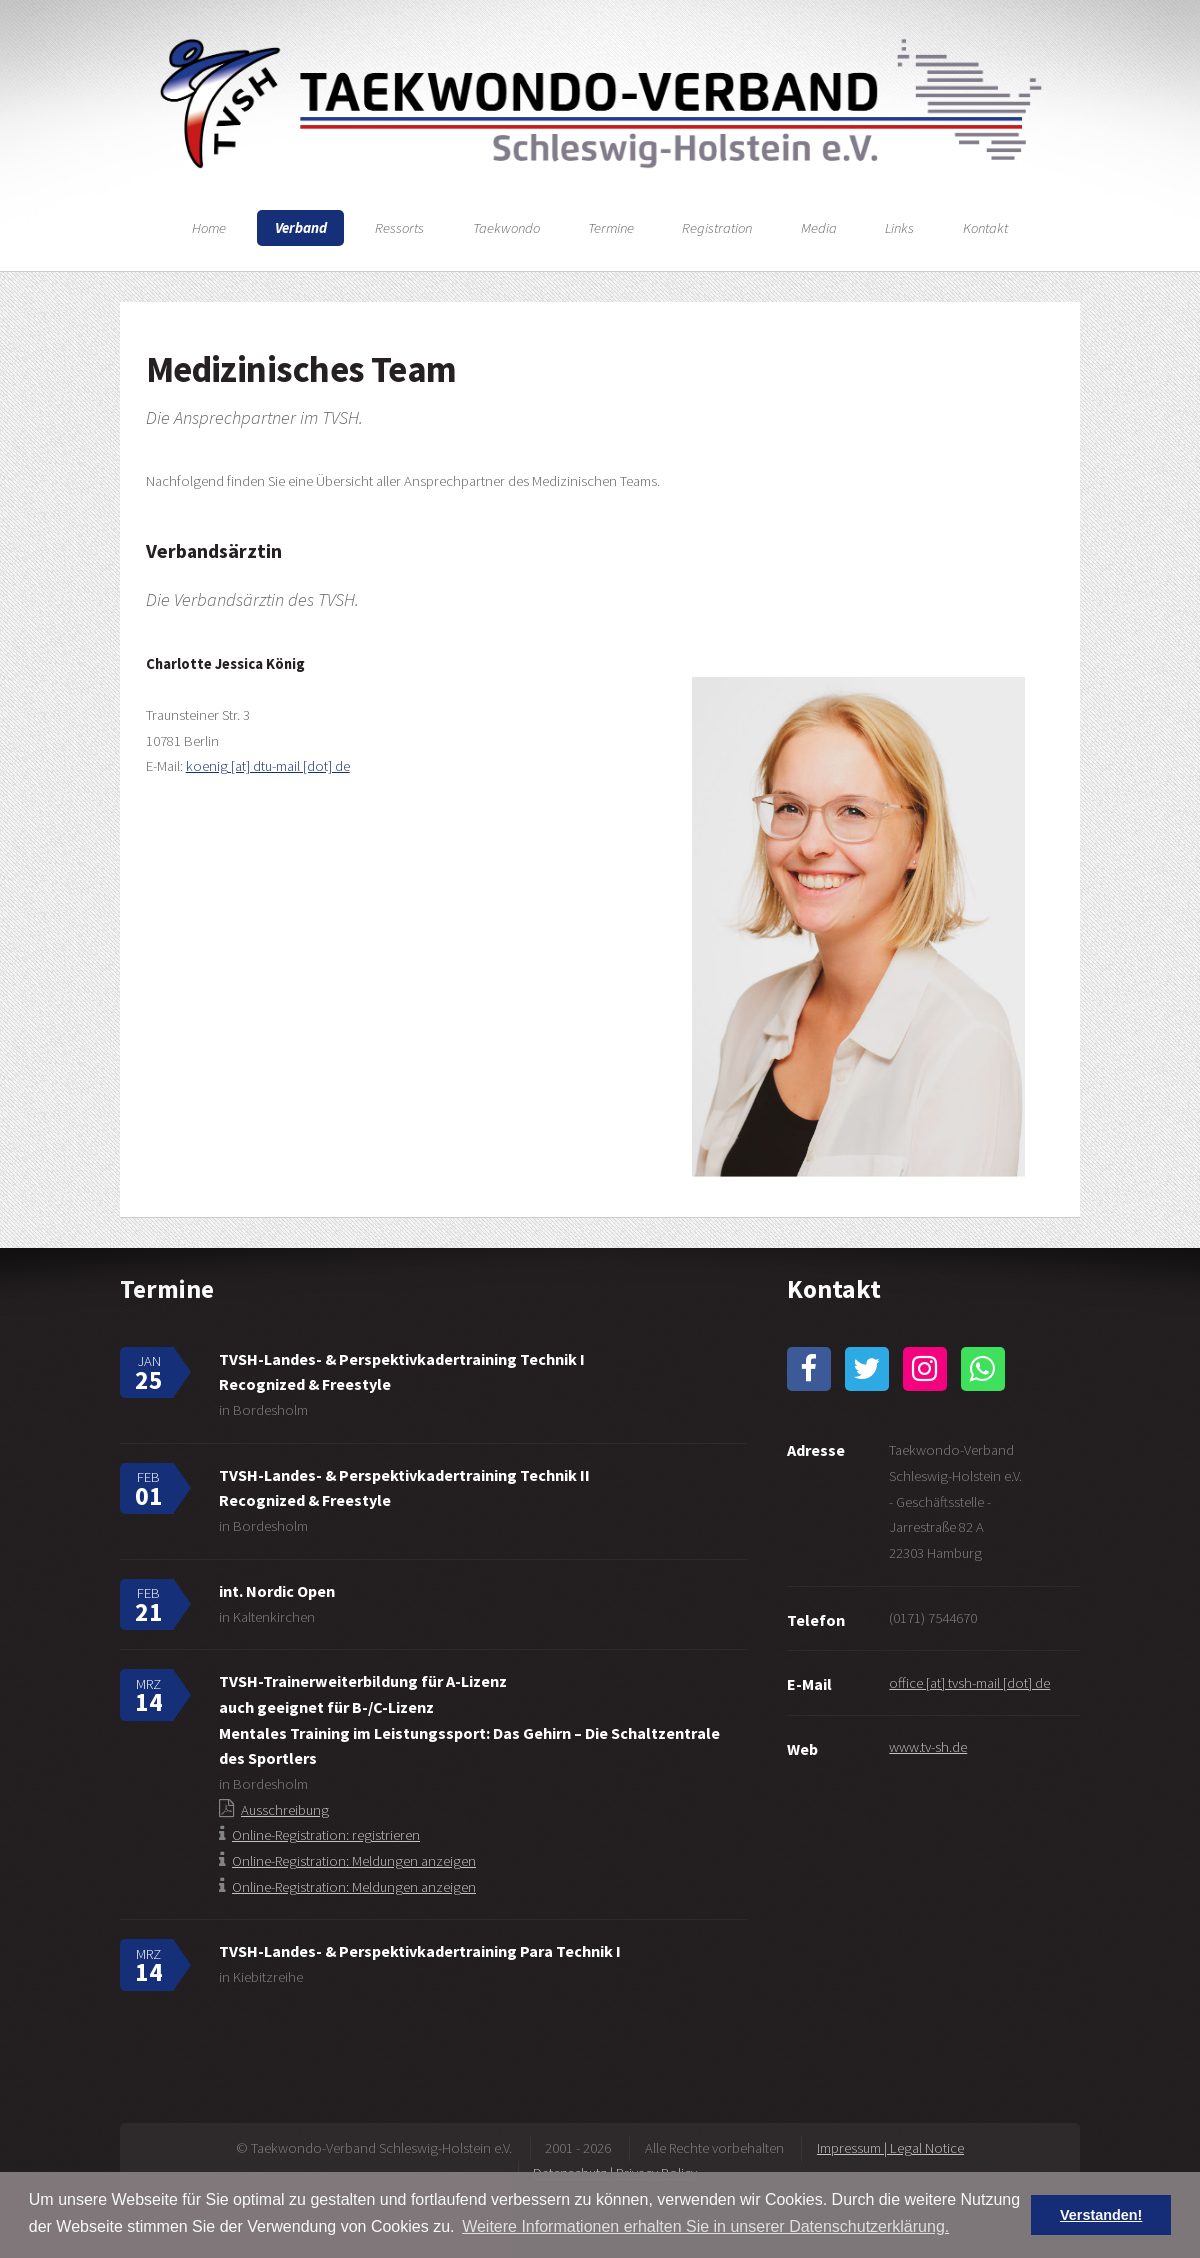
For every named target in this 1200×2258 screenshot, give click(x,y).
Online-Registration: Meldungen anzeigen (354, 1861)
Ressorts (399, 228)
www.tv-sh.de (928, 1747)
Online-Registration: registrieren (326, 1835)
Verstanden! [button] (1101, 2215)
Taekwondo (506, 228)
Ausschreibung (285, 1810)
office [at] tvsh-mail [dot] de (969, 1683)
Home (209, 228)
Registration (717, 228)
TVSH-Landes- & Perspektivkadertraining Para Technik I (420, 1951)
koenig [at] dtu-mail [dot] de (268, 766)
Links (899, 228)
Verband (301, 228)
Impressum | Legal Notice (890, 2148)
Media (819, 228)
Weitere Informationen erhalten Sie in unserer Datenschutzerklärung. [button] (705, 2226)
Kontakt (985, 228)
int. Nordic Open (277, 1591)
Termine (611, 228)
